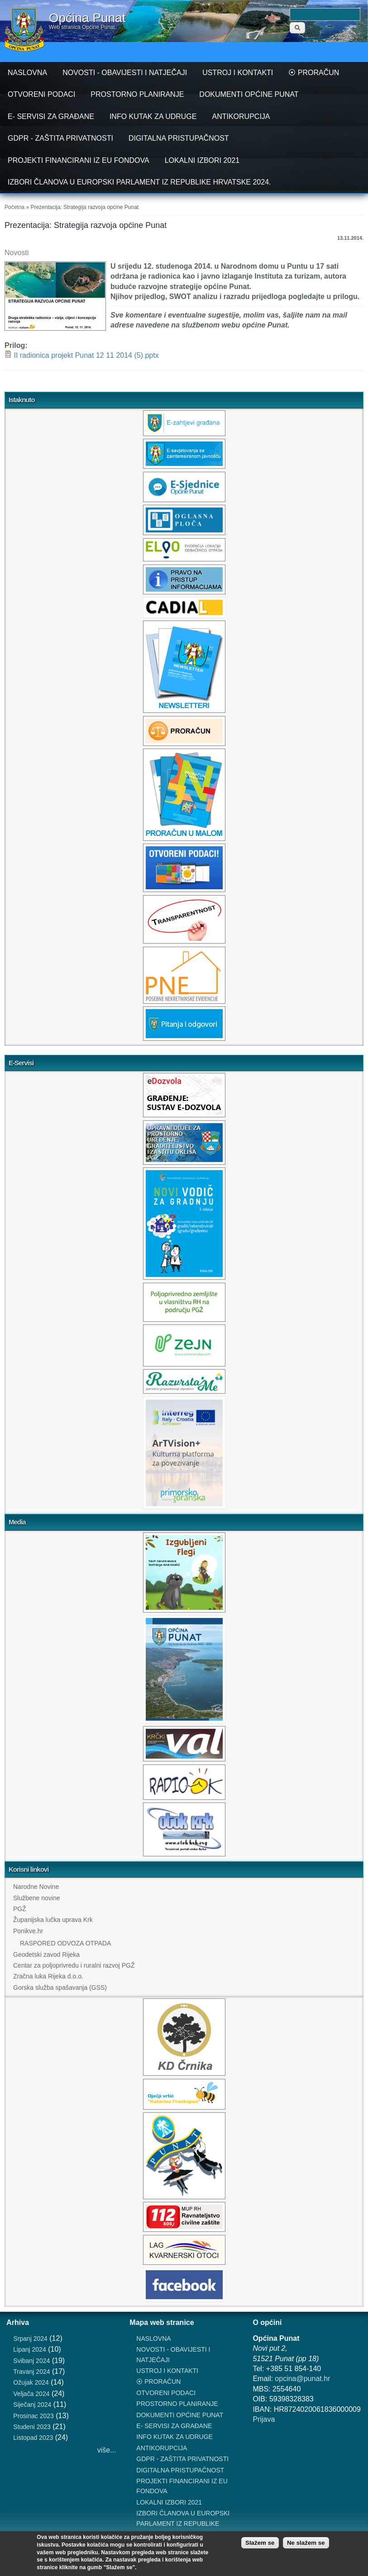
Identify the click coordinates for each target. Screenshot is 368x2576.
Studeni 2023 (32, 2426)
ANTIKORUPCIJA (241, 116)
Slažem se (259, 2542)
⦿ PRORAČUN (313, 72)
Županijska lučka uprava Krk (53, 1919)
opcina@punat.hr (302, 2378)
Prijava (264, 2419)
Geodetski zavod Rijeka (46, 1954)
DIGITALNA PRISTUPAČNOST (179, 138)
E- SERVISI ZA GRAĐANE (51, 116)
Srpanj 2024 (30, 2338)
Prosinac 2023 (33, 2415)
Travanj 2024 (31, 2371)
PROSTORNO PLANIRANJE (137, 94)
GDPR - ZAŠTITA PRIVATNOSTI (60, 138)
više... (106, 2450)
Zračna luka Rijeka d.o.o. (48, 1976)
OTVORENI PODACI (41, 94)
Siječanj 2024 (32, 2404)
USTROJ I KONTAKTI (237, 72)
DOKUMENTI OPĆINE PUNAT (248, 94)
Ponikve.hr (28, 1931)
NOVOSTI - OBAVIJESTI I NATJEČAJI (124, 72)
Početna (14, 207)
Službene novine (36, 1898)
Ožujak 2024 (31, 2382)
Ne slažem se (306, 2542)
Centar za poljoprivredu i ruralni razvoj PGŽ (73, 1965)
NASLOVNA (27, 72)
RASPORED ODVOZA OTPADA (65, 1943)
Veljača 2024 (31, 2393)
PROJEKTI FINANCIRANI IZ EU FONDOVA (78, 160)
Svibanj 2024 (31, 2360)
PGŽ (19, 1908)
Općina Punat (87, 18)
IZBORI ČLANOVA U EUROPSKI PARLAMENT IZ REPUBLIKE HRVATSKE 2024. (139, 182)
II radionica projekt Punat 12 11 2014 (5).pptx (86, 355)
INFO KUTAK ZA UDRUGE (153, 116)
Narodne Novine (36, 1886)
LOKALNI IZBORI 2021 (202, 160)
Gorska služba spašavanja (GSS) (60, 1987)
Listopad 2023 (33, 2437)
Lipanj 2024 (29, 2349)
